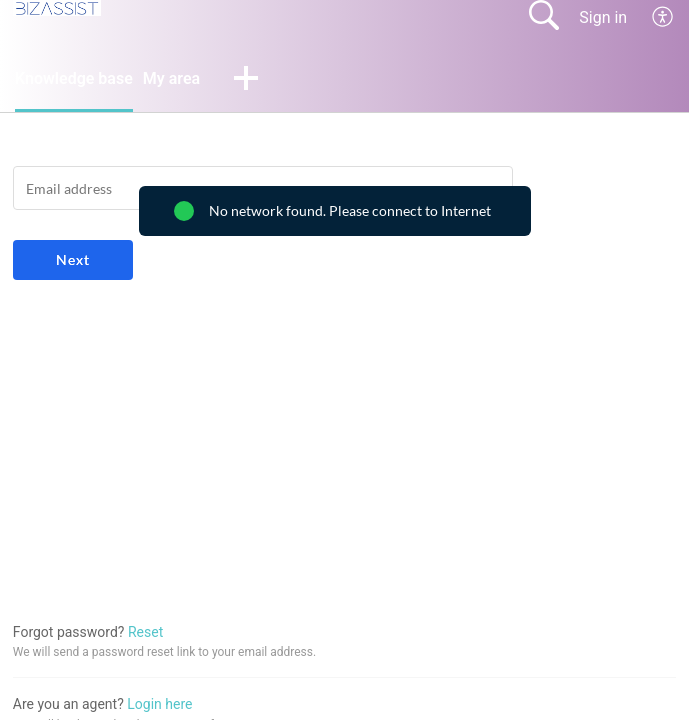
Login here (159, 704)
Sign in (603, 17)
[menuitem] (663, 17)
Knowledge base (74, 78)
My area (171, 78)
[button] (246, 80)
